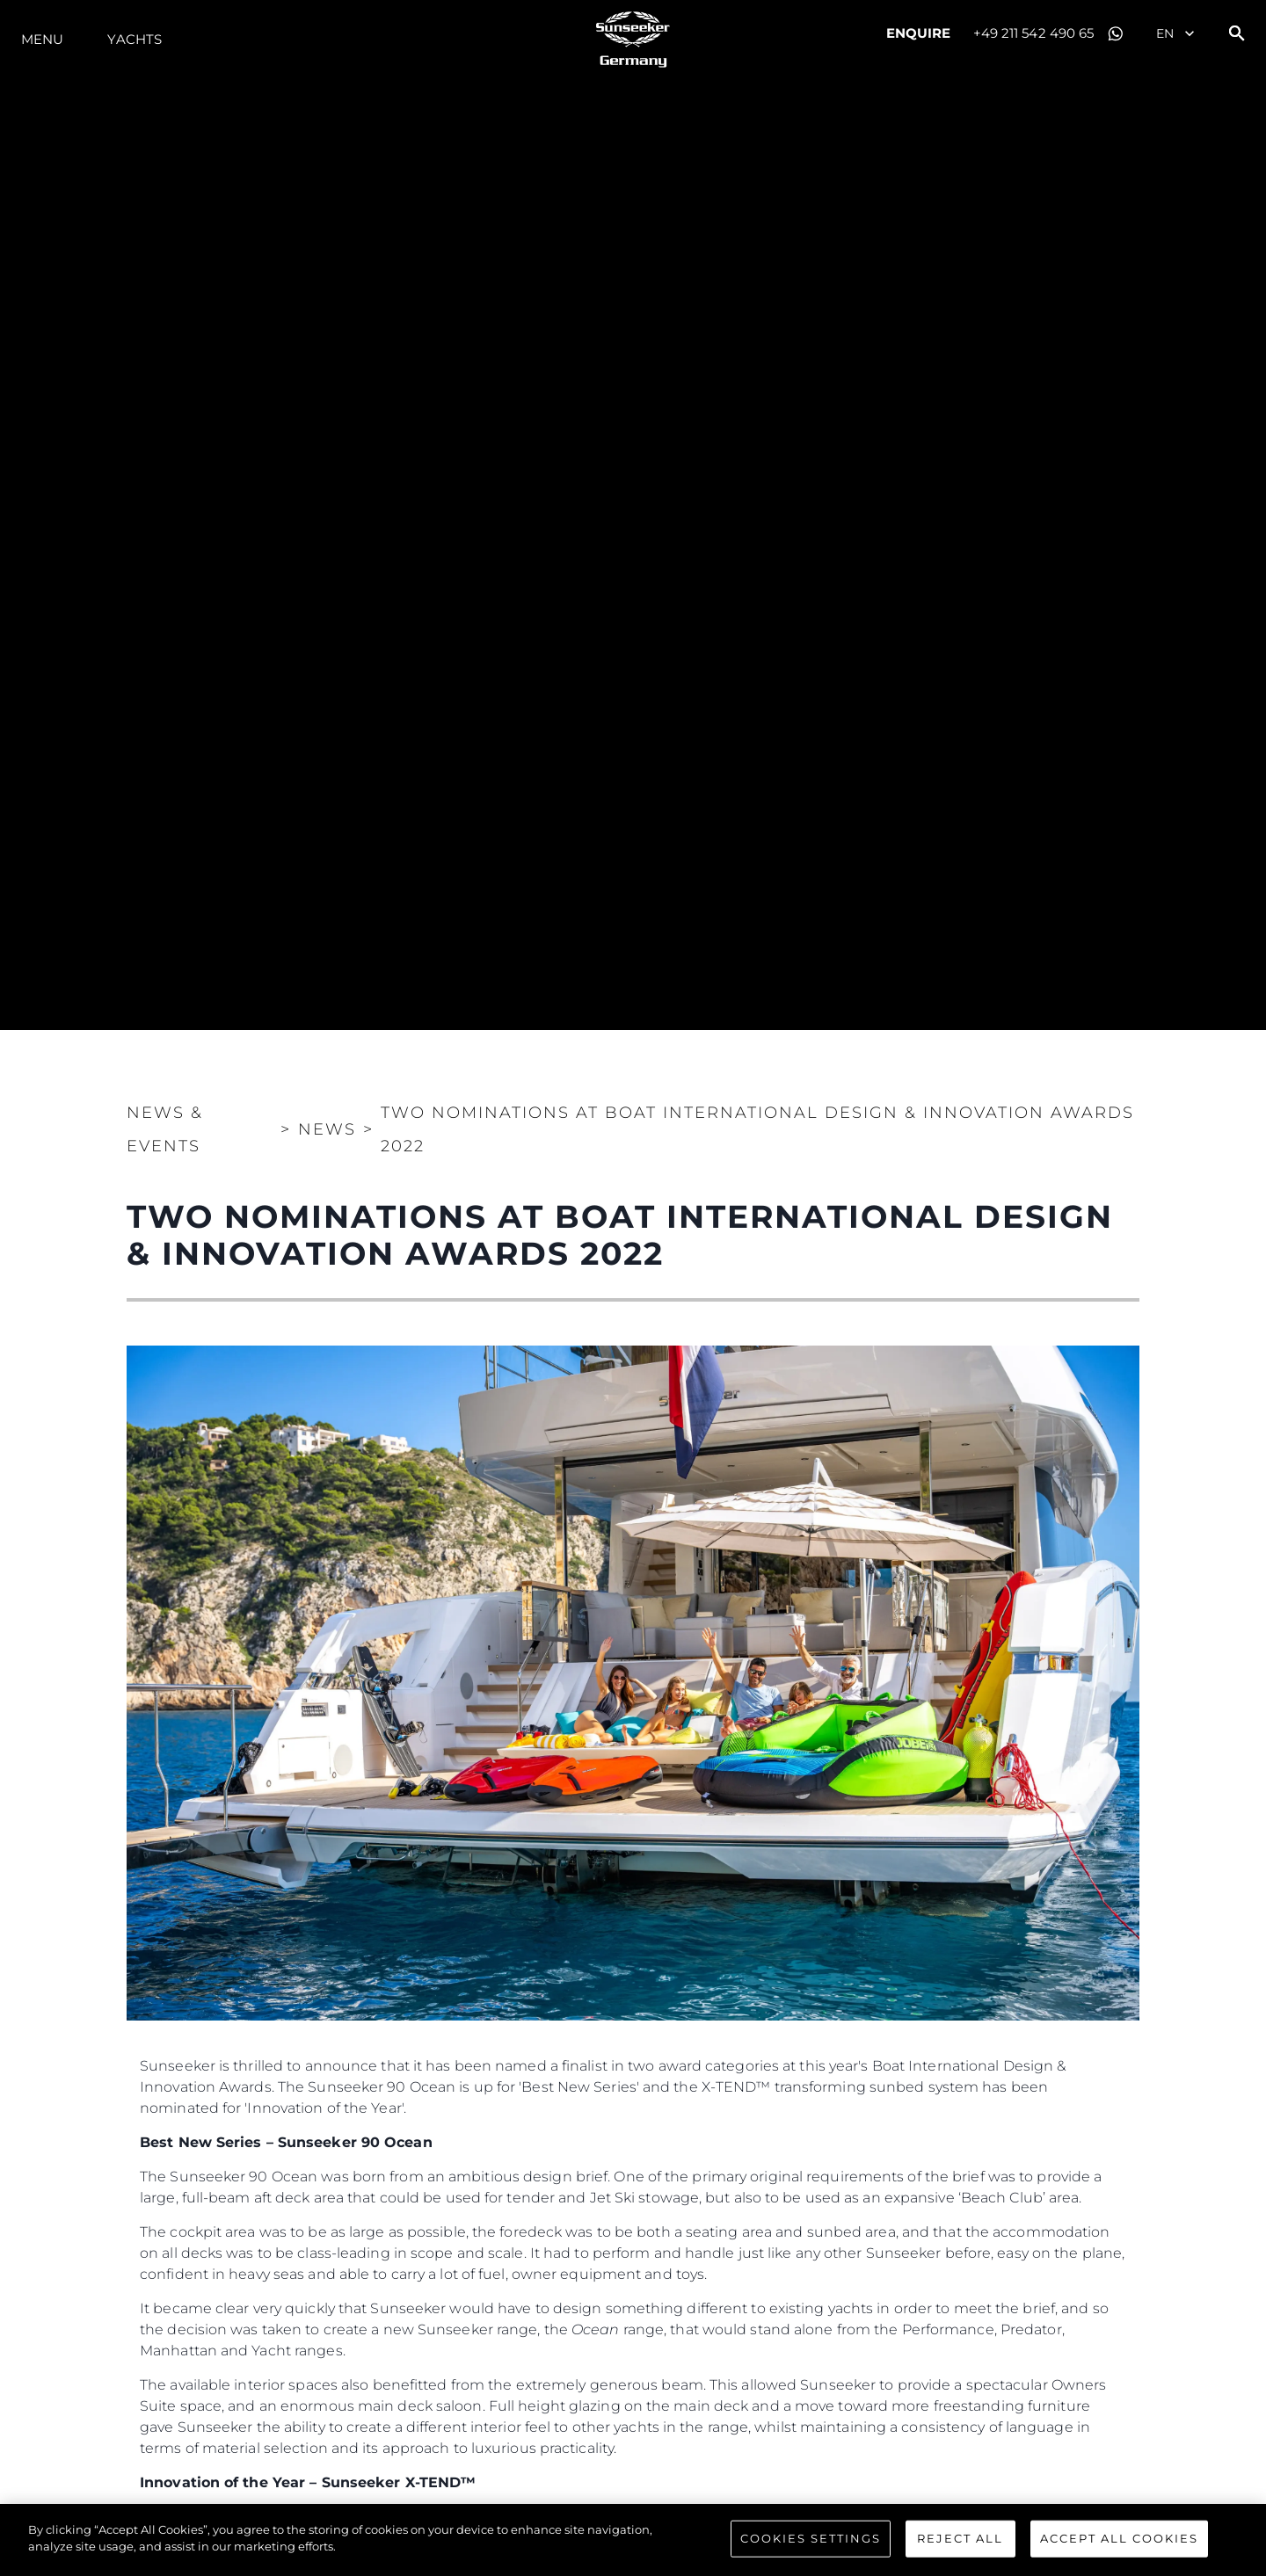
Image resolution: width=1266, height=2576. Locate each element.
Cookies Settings (810, 2544)
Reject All (960, 2544)
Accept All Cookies (1119, 2544)
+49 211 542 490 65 (1034, 33)
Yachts (134, 39)
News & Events (165, 1129)
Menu (42, 39)
